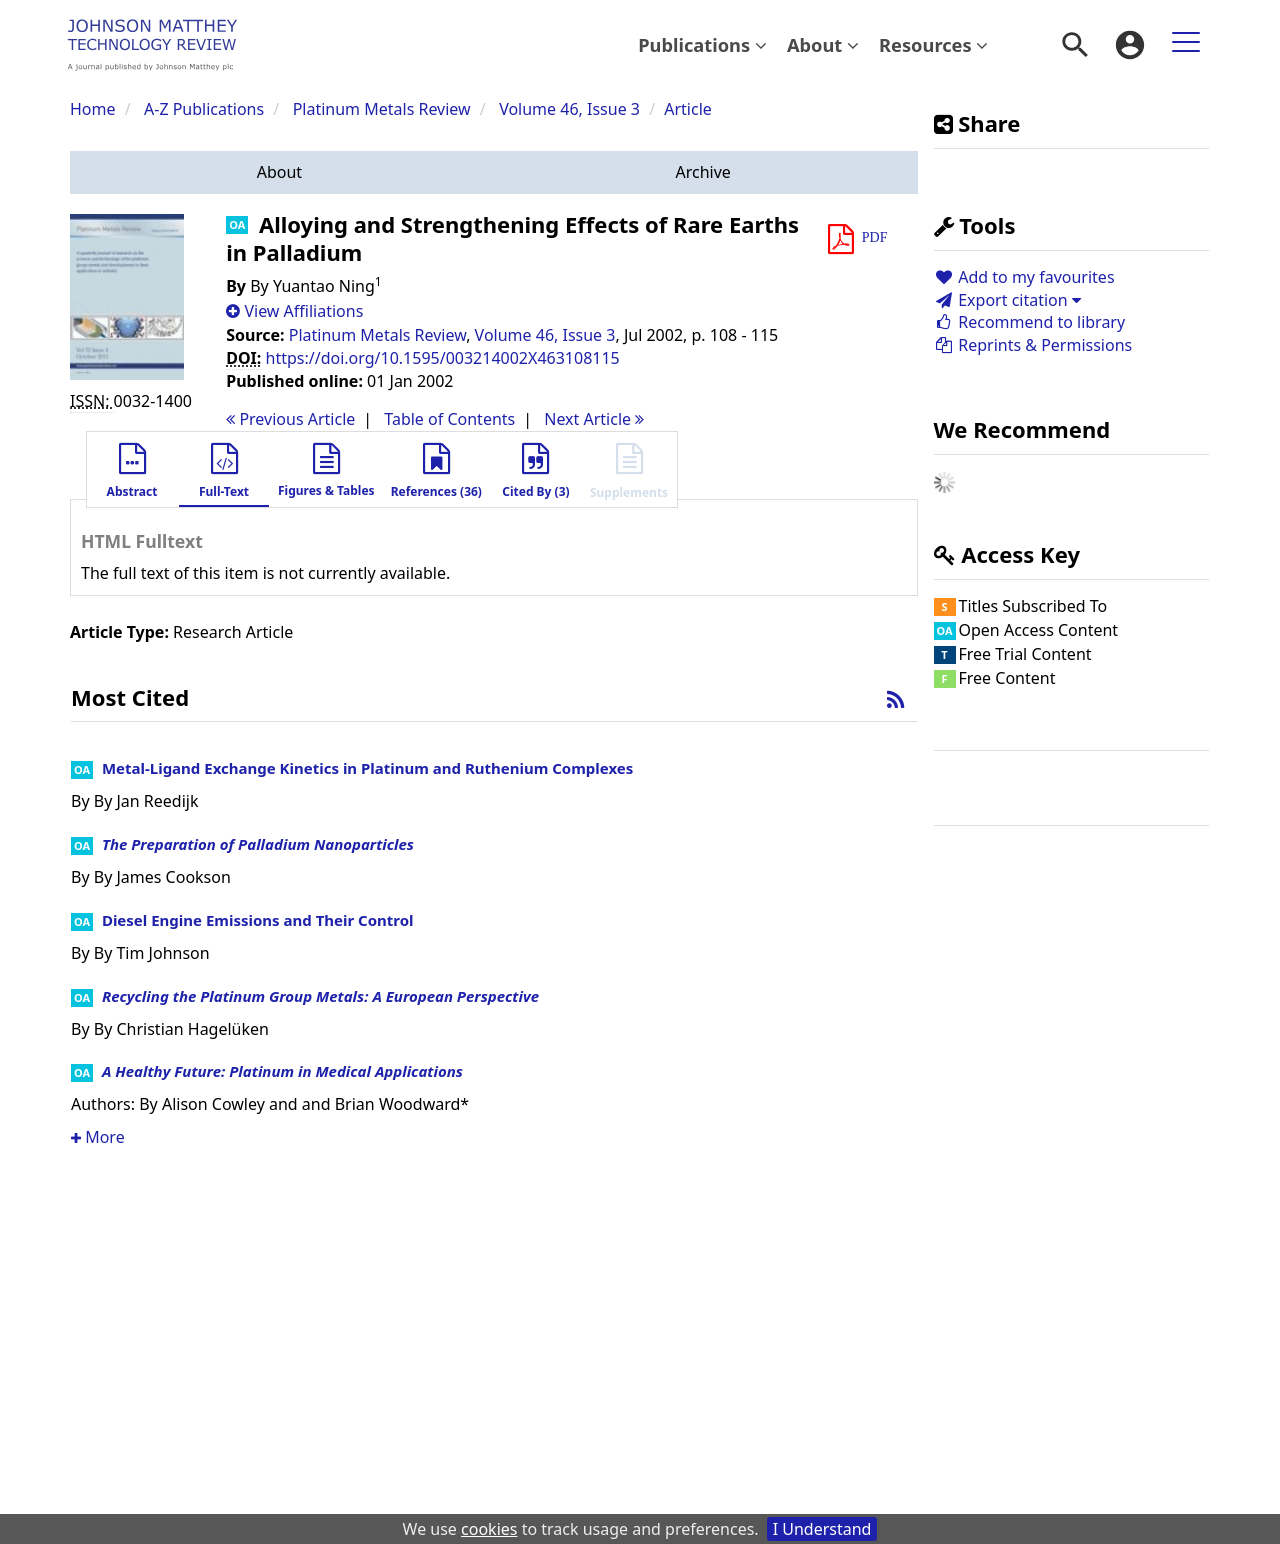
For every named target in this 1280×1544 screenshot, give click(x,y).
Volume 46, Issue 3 (571, 109)
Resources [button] (933, 44)
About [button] (823, 44)
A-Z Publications (204, 109)
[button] (279, 172)
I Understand (822, 1529)
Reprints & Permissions (1033, 345)
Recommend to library (1030, 322)
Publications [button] (702, 44)
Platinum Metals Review (382, 109)
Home (93, 109)
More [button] (98, 1137)
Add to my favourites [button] (1024, 277)
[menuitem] (702, 45)
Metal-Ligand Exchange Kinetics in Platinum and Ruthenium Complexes (367, 768)
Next (594, 419)
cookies (489, 1529)
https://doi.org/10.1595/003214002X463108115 (443, 358)
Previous (290, 419)
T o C (449, 419)
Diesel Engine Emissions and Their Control (258, 920)
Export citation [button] (1007, 300)
